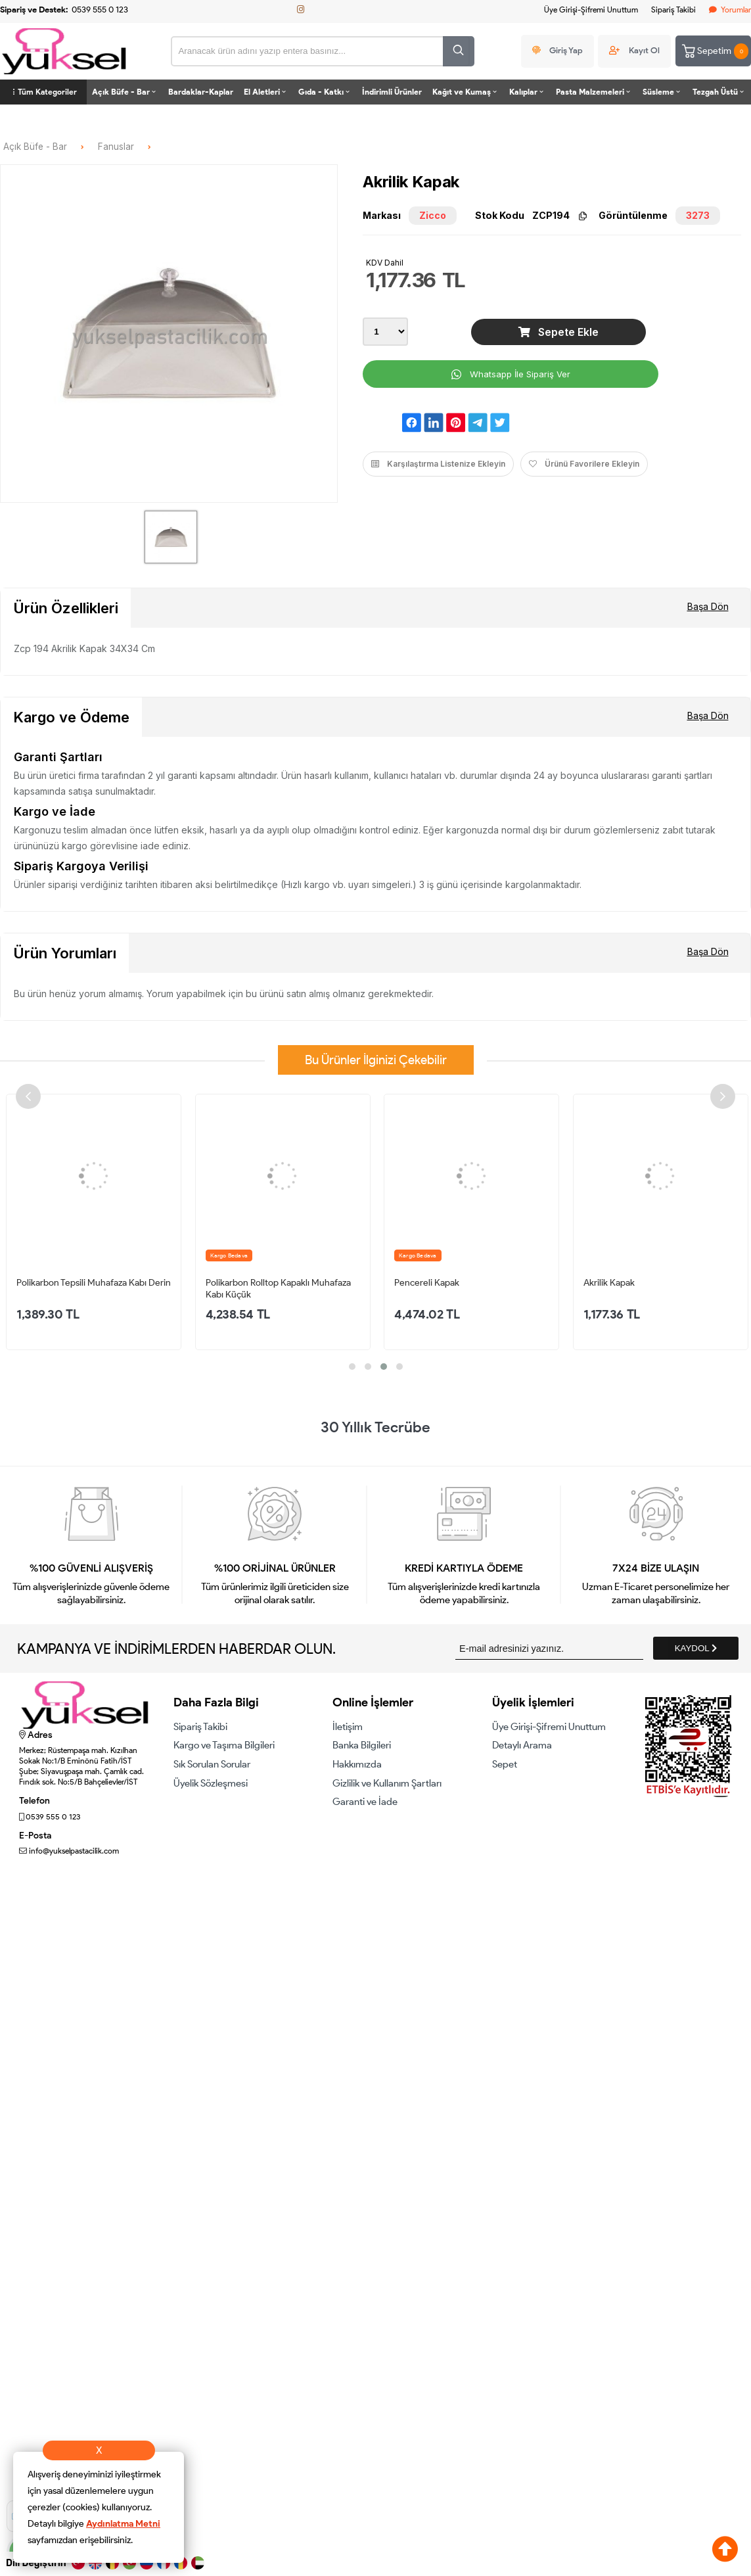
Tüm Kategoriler (43, 92)
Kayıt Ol (644, 50)
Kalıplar (527, 92)
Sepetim (714, 51)
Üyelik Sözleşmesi (210, 1783)
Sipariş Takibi (673, 9)
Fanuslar (116, 146)
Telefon (34, 1801)
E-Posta (35, 1835)
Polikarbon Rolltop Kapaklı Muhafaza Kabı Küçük (278, 1288)
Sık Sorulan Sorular (211, 1764)
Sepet (504, 1764)
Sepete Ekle (558, 332)
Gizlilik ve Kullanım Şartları (387, 1783)
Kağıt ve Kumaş (465, 92)
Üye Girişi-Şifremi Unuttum (591, 9)
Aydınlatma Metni (123, 2523)
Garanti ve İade (365, 1802)
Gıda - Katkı (325, 92)
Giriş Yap (566, 50)
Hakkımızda (357, 1764)
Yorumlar (730, 9)
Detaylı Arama (522, 1745)
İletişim (347, 1727)
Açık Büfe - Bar (125, 92)
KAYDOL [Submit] (696, 1648)
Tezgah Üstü (719, 92)
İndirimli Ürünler (392, 92)
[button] (352, 1366)
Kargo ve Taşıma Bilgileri (224, 1745)
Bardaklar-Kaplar (200, 92)
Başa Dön (708, 606)
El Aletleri (266, 92)
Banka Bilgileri (361, 1745)
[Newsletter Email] (549, 1648)
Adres (36, 1735)
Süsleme (662, 92)
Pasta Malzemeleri (594, 92)
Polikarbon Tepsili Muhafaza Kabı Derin (93, 1282)
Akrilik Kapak (609, 1282)
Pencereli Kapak (426, 1282)
